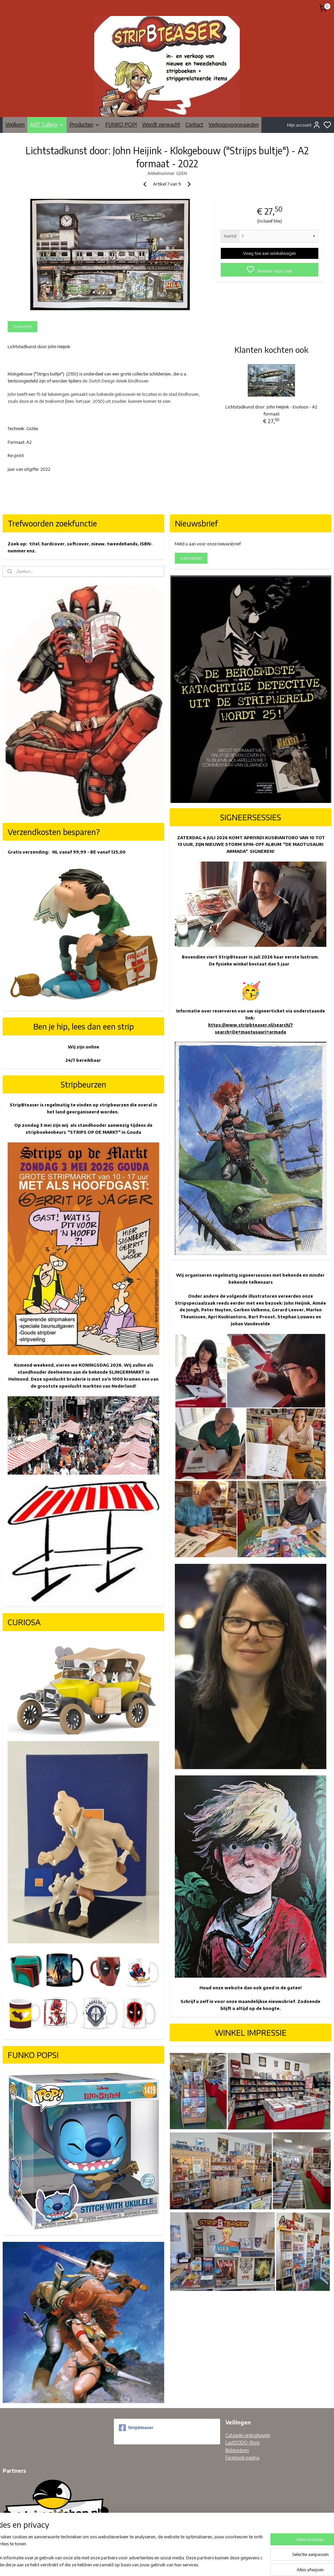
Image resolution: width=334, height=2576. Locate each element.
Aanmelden (191, 558)
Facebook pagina (242, 2457)
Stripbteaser (136, 2428)
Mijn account (304, 125)
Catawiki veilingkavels (247, 2435)
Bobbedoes (237, 2450)
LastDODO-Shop (242, 2442)
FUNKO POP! (121, 124)
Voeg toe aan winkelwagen (269, 253)
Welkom (15, 124)
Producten (84, 124)
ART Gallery (47, 124)
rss (198, 2564)
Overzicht (22, 326)
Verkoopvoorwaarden (233, 124)
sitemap (187, 2564)
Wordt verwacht (161, 124)
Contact (194, 124)
